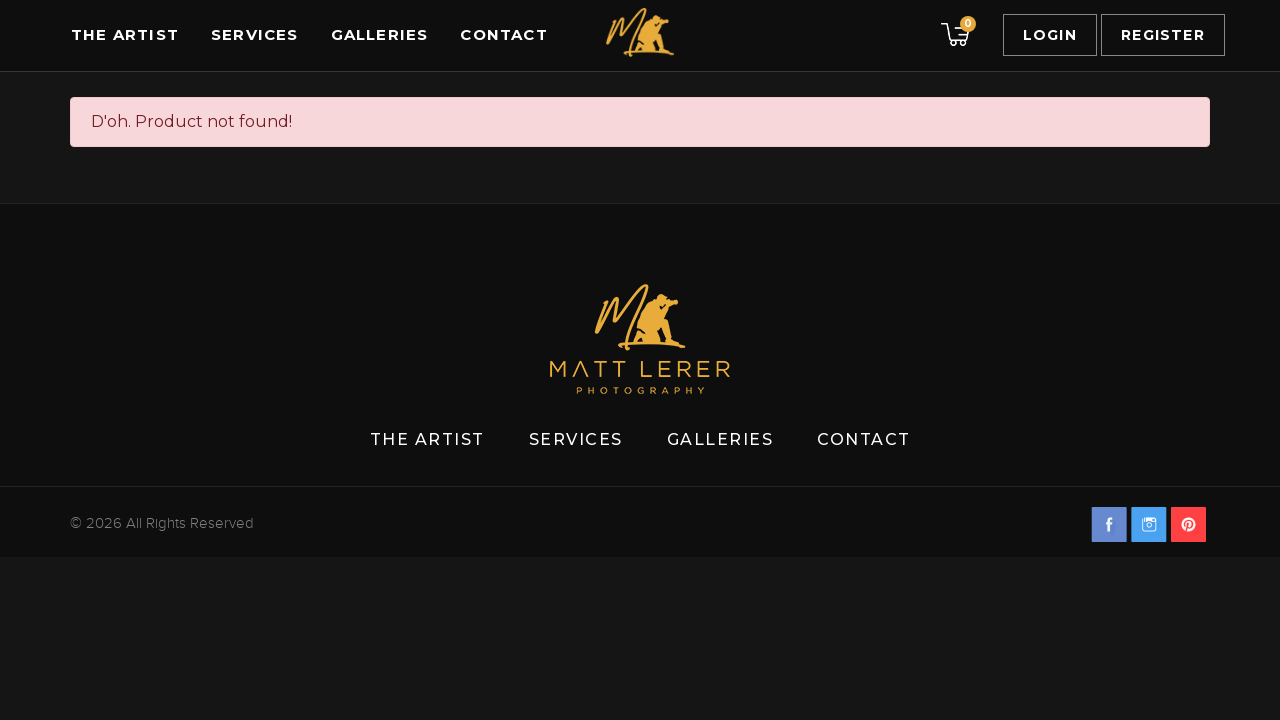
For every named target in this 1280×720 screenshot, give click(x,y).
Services (255, 34)
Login (1050, 35)
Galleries (380, 34)
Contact (503, 34)
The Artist (125, 34)
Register (1163, 35)
